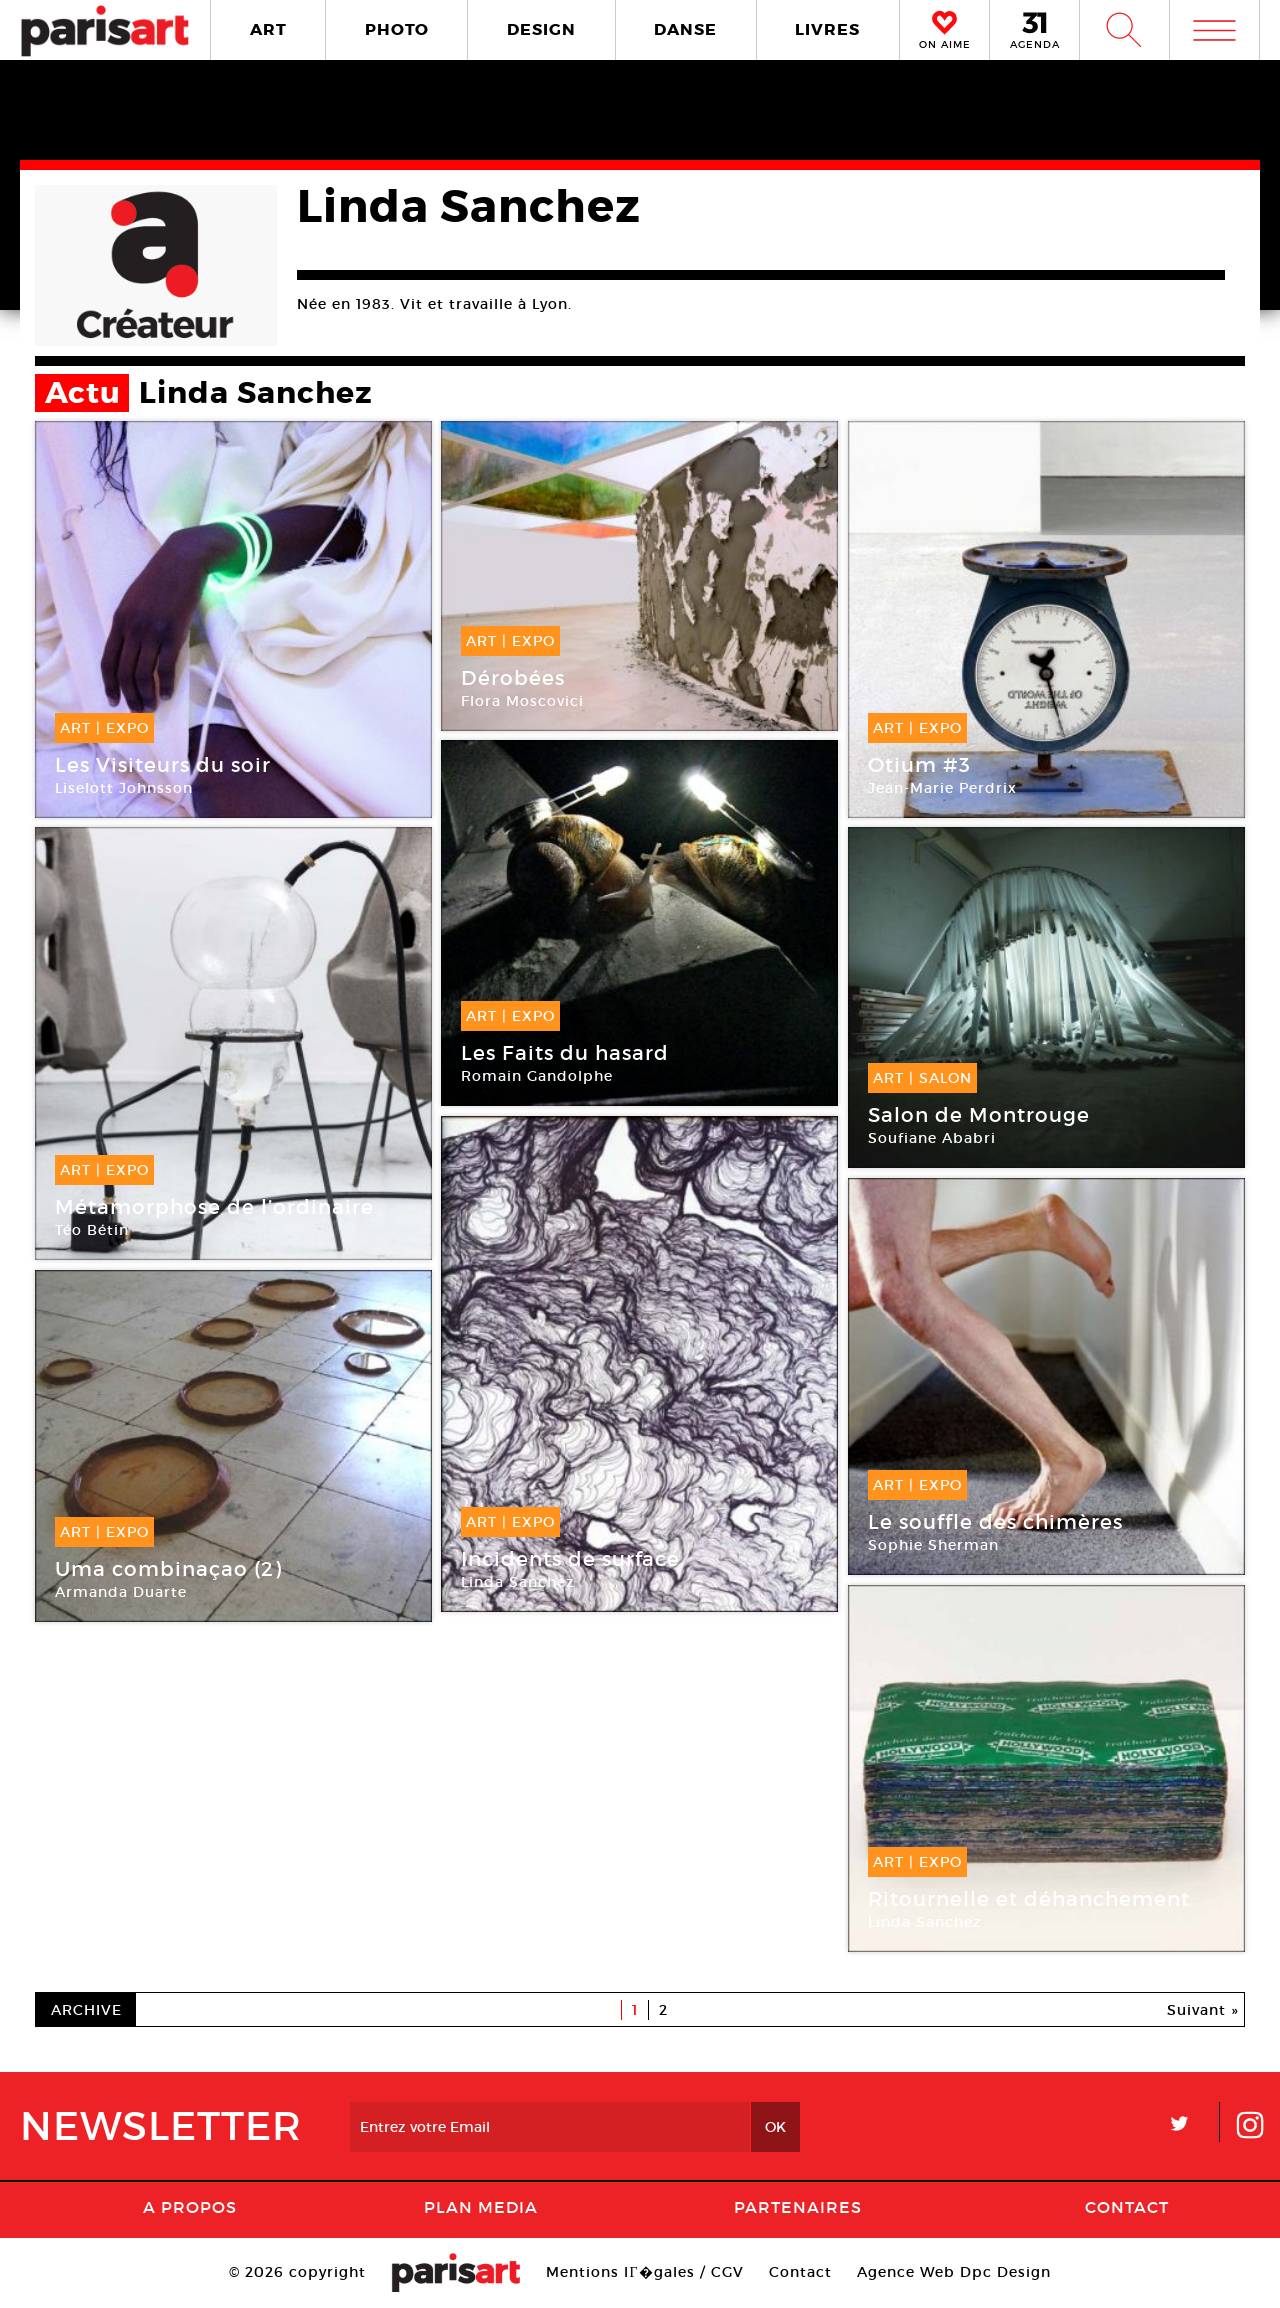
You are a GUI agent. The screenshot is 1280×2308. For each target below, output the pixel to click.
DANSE (685, 29)
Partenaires (798, 2207)
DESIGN (541, 29)
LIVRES (827, 29)
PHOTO (397, 29)
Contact (1127, 2207)
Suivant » (1203, 2010)
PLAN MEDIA (481, 2207)
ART (268, 29)
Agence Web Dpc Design (954, 2272)
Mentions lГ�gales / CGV (644, 2272)
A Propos (190, 2207)
